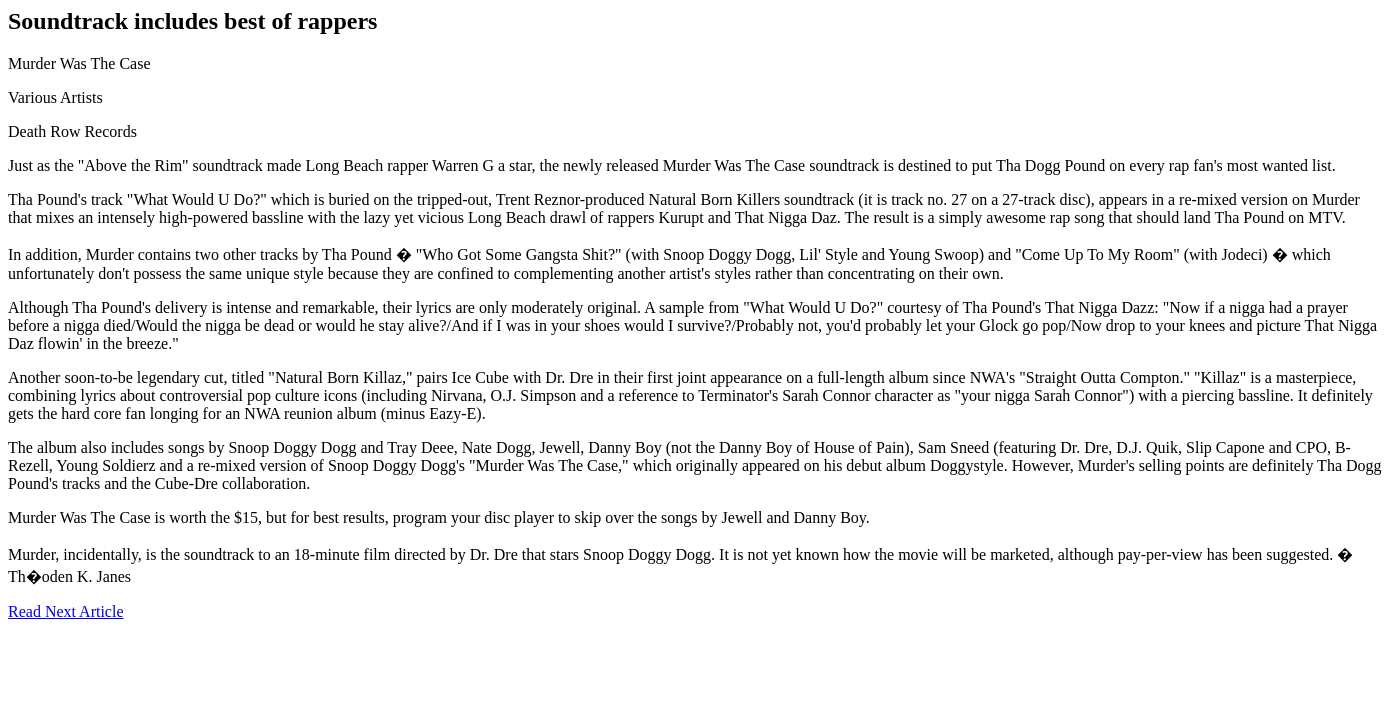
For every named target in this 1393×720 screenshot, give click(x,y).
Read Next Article (66, 611)
